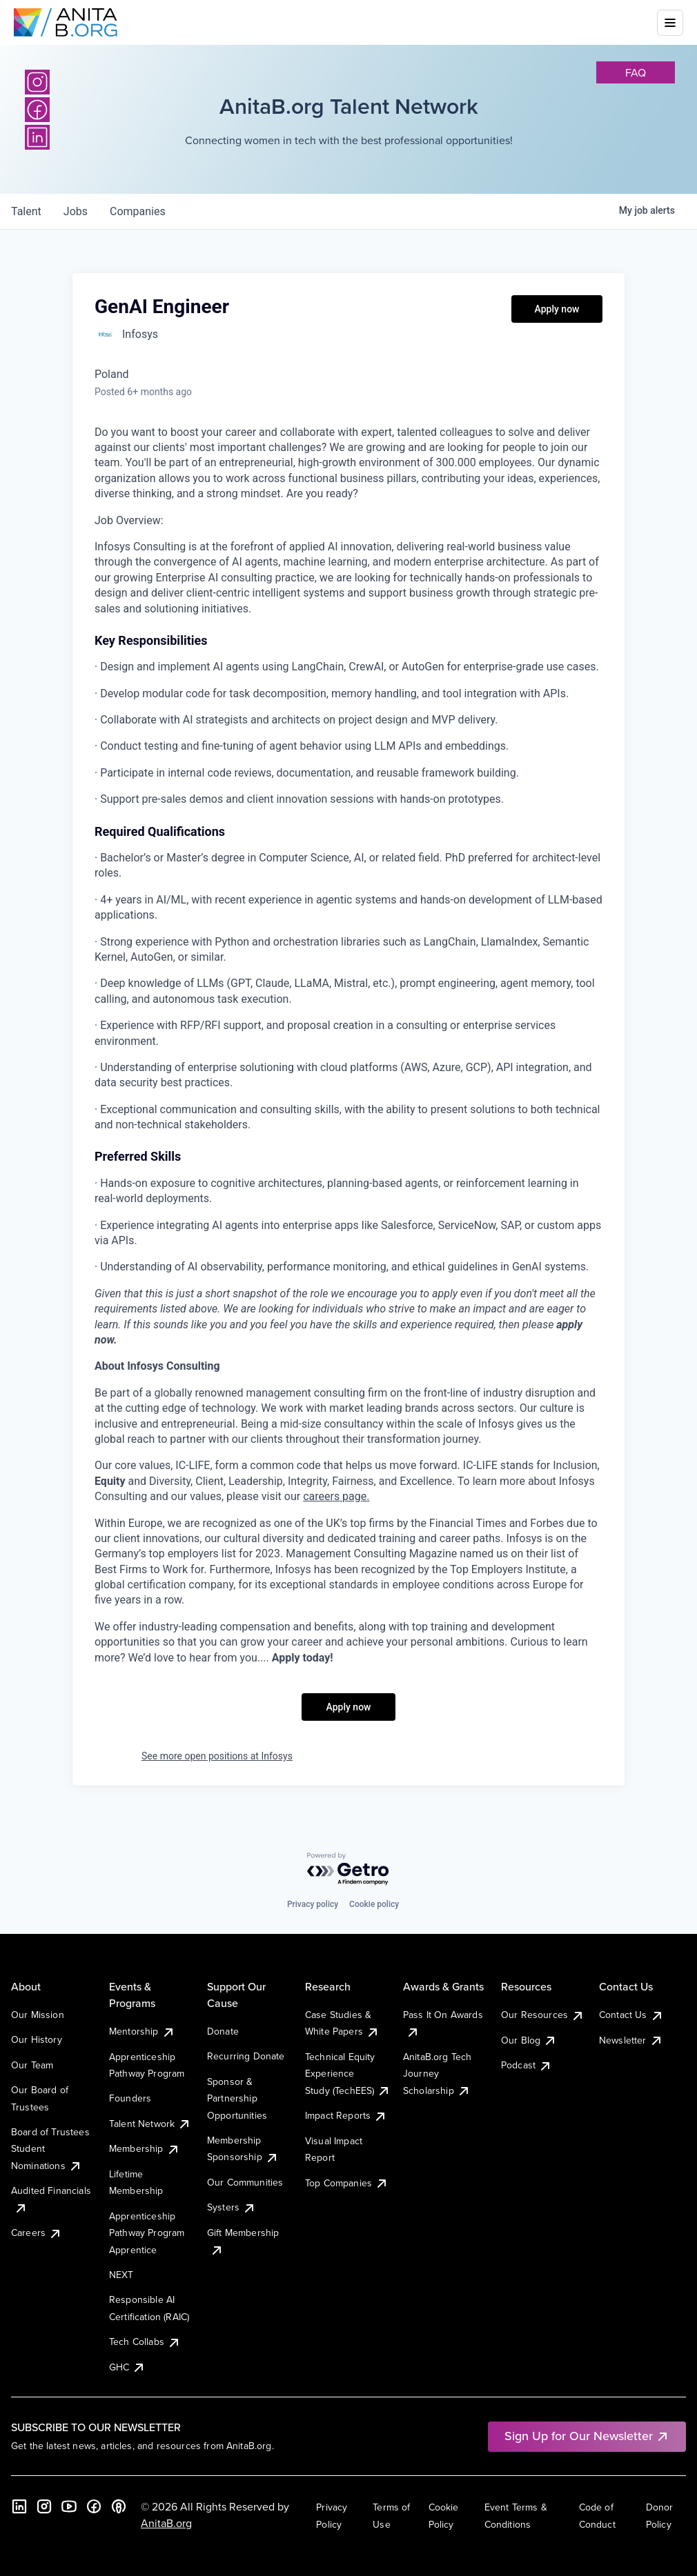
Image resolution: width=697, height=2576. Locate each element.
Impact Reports (346, 2115)
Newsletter (631, 2040)
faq (635, 72)
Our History (36, 2039)
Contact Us (631, 2014)
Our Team (32, 2065)
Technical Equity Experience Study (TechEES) (348, 2073)
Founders (130, 2098)
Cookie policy (374, 1904)
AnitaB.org (166, 2522)
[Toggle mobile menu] (670, 23)
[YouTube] (69, 2506)
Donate (223, 2031)
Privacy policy (312, 1904)
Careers (36, 2232)
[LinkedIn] (37, 137)
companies (138, 211)
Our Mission (37, 2014)
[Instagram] (37, 82)
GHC (127, 2367)
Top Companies (347, 2183)
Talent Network (150, 2123)
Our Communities (245, 2182)
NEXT (121, 2275)
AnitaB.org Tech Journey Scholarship (437, 2073)
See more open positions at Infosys (217, 1755)
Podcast (526, 2065)
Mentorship (142, 2031)
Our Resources (543, 2014)
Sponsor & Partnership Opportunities (237, 2098)
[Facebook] (37, 109)
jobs (75, 211)
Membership (144, 2148)
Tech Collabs (145, 2341)
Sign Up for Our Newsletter (586, 2435)
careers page (334, 1496)
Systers (231, 2207)
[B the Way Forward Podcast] (118, 2506)
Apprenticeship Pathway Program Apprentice (146, 2233)
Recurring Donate (246, 2056)
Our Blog (529, 2040)
